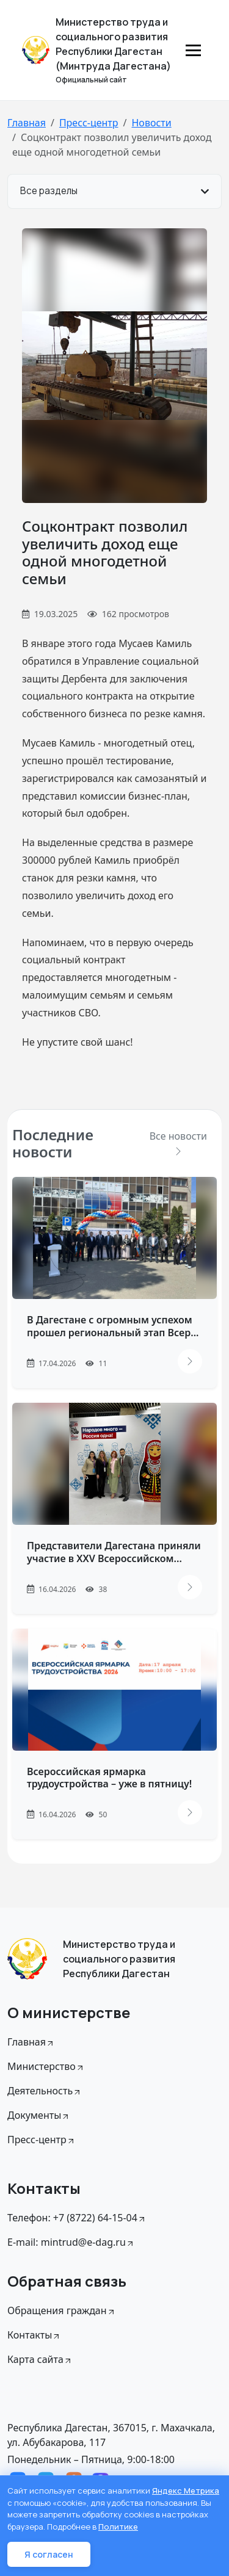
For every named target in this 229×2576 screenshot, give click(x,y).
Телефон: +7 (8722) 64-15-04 (77, 2217)
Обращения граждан (61, 2310)
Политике (118, 2526)
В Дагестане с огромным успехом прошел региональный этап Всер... (112, 1326)
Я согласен (48, 2554)
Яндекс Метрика (185, 2490)
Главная (26, 122)
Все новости (178, 1142)
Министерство (46, 2066)
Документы (38, 2115)
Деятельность (44, 2090)
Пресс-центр (88, 122)
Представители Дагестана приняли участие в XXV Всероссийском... (114, 1552)
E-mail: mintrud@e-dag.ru (71, 2242)
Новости (151, 122)
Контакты (34, 2335)
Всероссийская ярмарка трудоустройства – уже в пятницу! (109, 1778)
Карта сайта (40, 2359)
